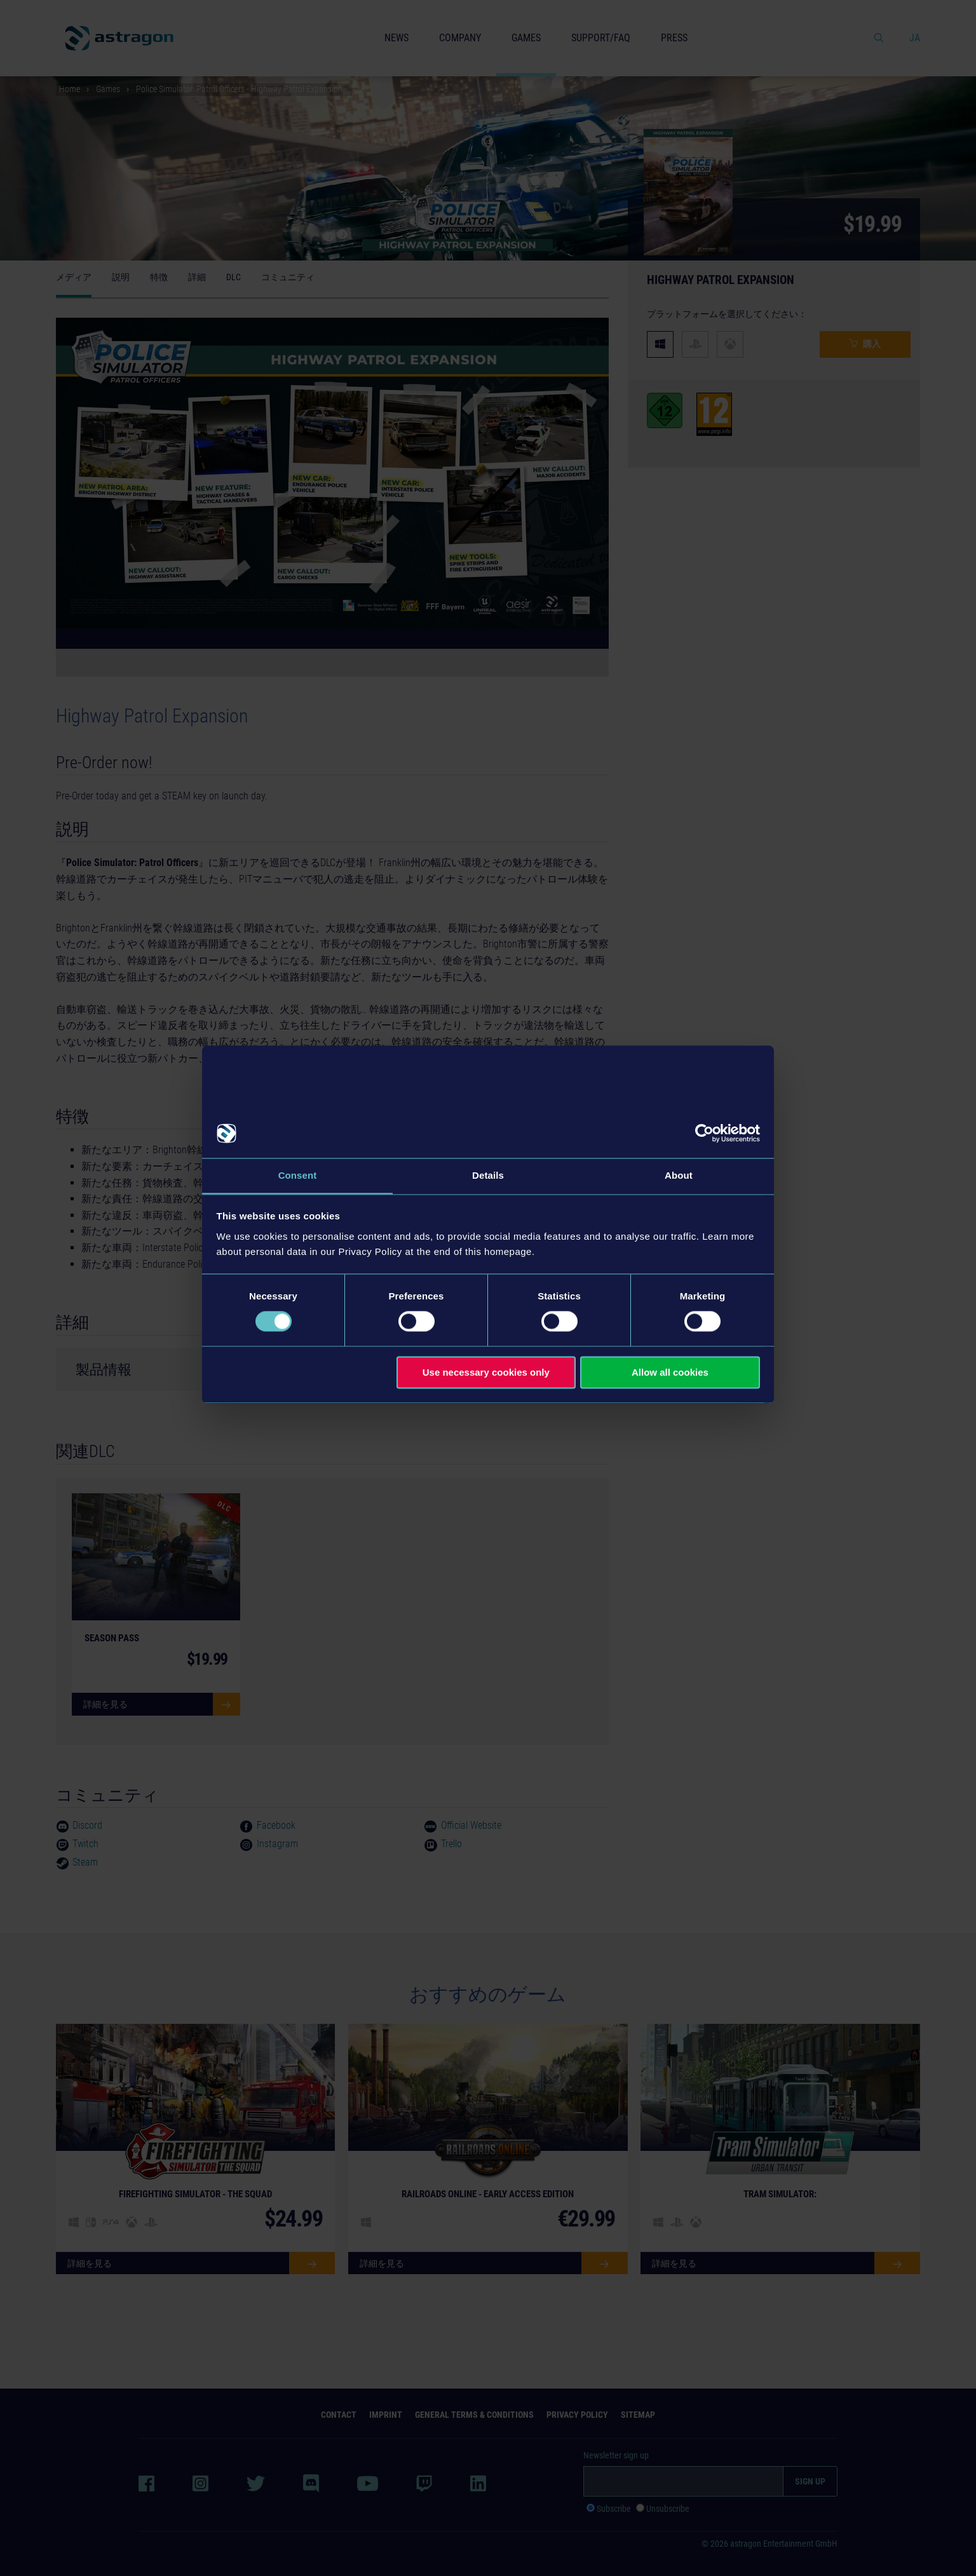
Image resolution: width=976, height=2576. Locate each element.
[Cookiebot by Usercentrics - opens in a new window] (704, 1132)
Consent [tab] (297, 1175)
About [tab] (679, 1175)
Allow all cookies (670, 1372)
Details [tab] (488, 1175)
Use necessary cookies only (486, 1372)
